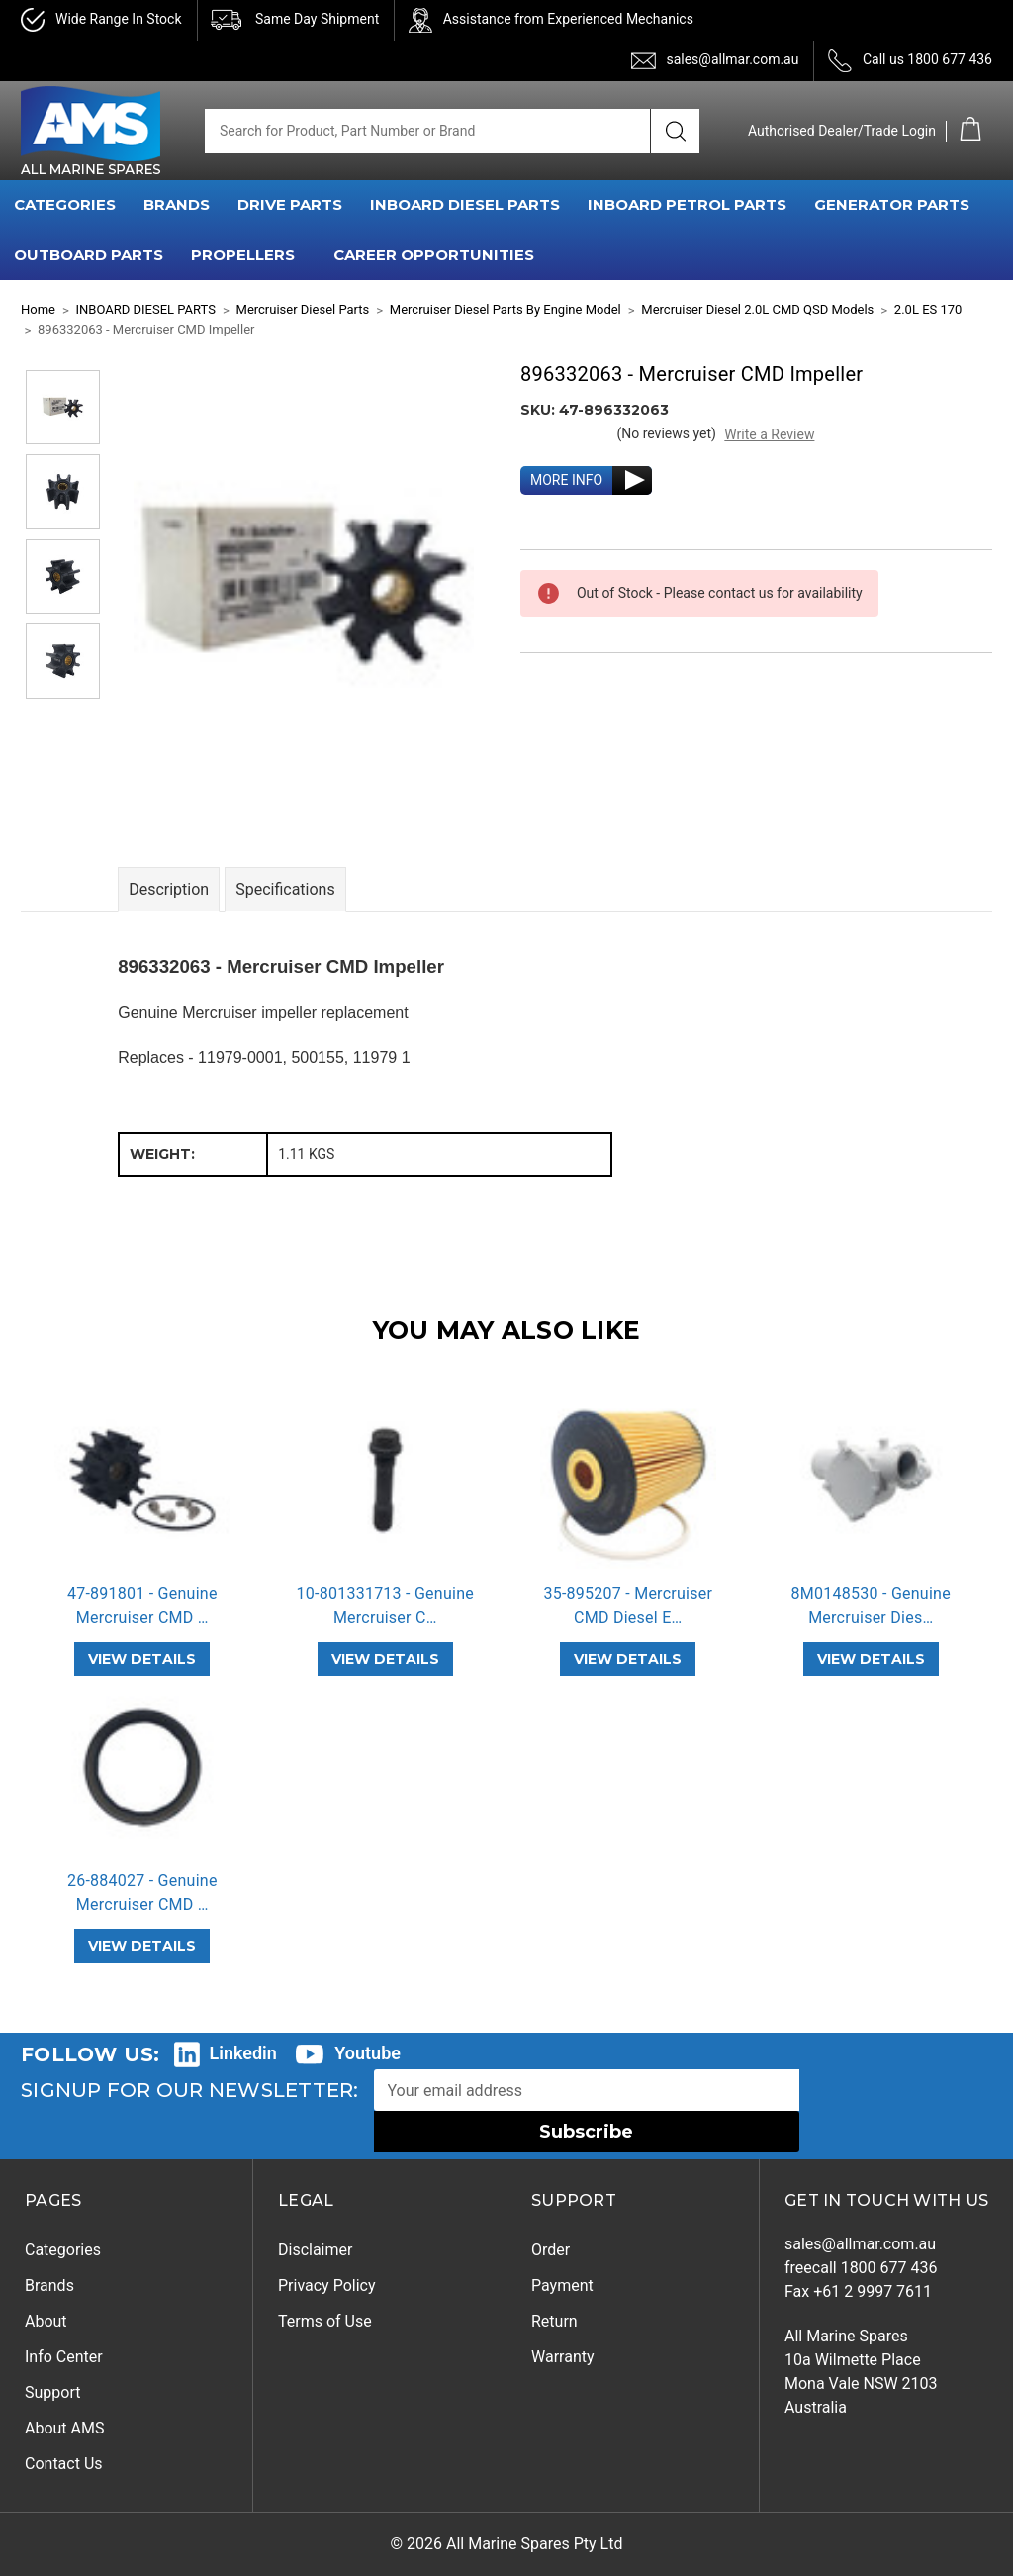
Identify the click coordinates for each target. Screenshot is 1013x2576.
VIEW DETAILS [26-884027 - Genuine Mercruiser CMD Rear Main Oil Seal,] (142, 1946)
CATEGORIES (65, 204)
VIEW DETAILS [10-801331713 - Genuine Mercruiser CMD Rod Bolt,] (385, 1659)
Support (52, 2392)
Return (554, 2321)
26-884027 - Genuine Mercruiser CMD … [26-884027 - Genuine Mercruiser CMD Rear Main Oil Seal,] (142, 1892)
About (46, 2321)
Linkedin (243, 2053)
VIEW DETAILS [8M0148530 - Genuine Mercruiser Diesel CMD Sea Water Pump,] (871, 1659)
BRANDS (176, 204)
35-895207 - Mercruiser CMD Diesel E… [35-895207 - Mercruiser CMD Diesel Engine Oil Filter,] (627, 1605)
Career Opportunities (433, 254)
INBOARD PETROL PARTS (687, 204)
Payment (562, 2285)
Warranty (563, 2356)
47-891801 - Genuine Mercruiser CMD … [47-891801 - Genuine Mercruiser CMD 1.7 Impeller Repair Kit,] (142, 1605)
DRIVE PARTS (289, 204)
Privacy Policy (327, 2285)
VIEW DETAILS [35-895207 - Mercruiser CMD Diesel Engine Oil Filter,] (628, 1659)
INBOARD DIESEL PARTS (465, 204)
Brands (49, 2285)
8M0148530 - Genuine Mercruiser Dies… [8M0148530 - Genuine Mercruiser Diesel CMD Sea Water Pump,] (871, 1605)
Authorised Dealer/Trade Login (842, 131)
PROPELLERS (243, 254)
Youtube (367, 2053)
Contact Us (64, 2463)
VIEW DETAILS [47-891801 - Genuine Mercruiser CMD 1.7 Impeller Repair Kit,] (142, 1659)
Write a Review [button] (769, 434)
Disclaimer (315, 2250)
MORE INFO (566, 480)
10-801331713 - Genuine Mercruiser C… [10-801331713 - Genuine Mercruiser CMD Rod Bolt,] (385, 1605)
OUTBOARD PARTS (88, 254)
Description (169, 889)
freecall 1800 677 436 (861, 2267)
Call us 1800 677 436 (927, 59)
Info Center (64, 2356)
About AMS (64, 2428)
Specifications (285, 889)
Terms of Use (325, 2321)
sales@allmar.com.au (732, 59)
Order (550, 2250)
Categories (63, 2250)
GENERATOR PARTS (891, 204)
